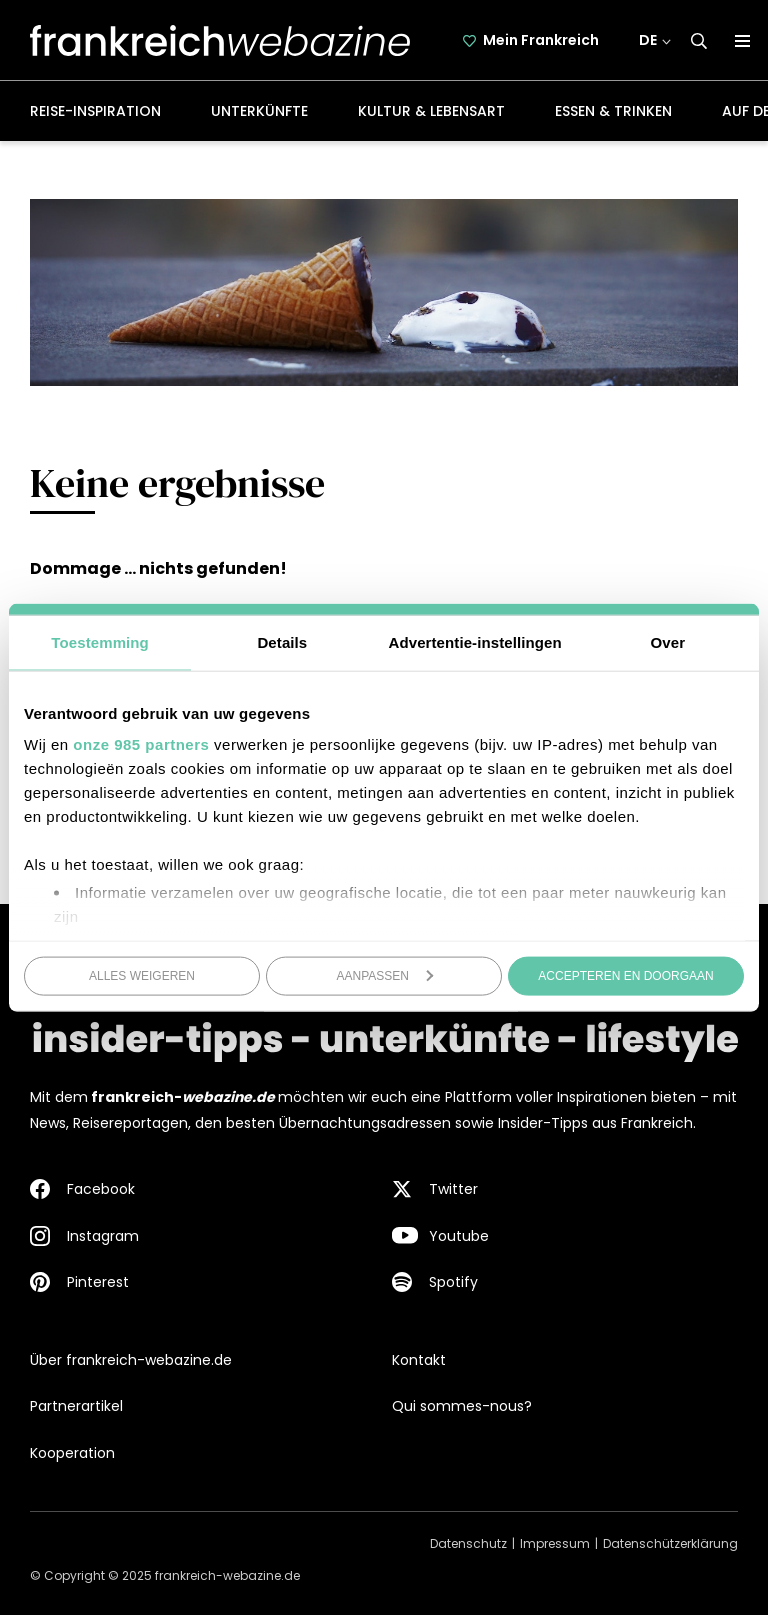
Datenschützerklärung (670, 1543)
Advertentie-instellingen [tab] (475, 641)
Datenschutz (468, 1543)
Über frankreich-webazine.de (131, 1360)
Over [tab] (668, 641)
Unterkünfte (259, 111)
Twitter (453, 1189)
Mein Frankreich (541, 40)
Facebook (101, 1189)
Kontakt (419, 1360)
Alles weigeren (142, 975)
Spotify (453, 1282)
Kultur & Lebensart (431, 111)
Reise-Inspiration (95, 111)
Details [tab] (282, 641)
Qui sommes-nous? (462, 1406)
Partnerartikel (76, 1406)
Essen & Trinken (613, 111)
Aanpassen (385, 975)
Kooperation (72, 1453)
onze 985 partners (141, 744)
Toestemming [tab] (100, 641)
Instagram (103, 1236)
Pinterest (98, 1282)
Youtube (459, 1236)
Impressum (555, 1543)
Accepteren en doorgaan (625, 975)
